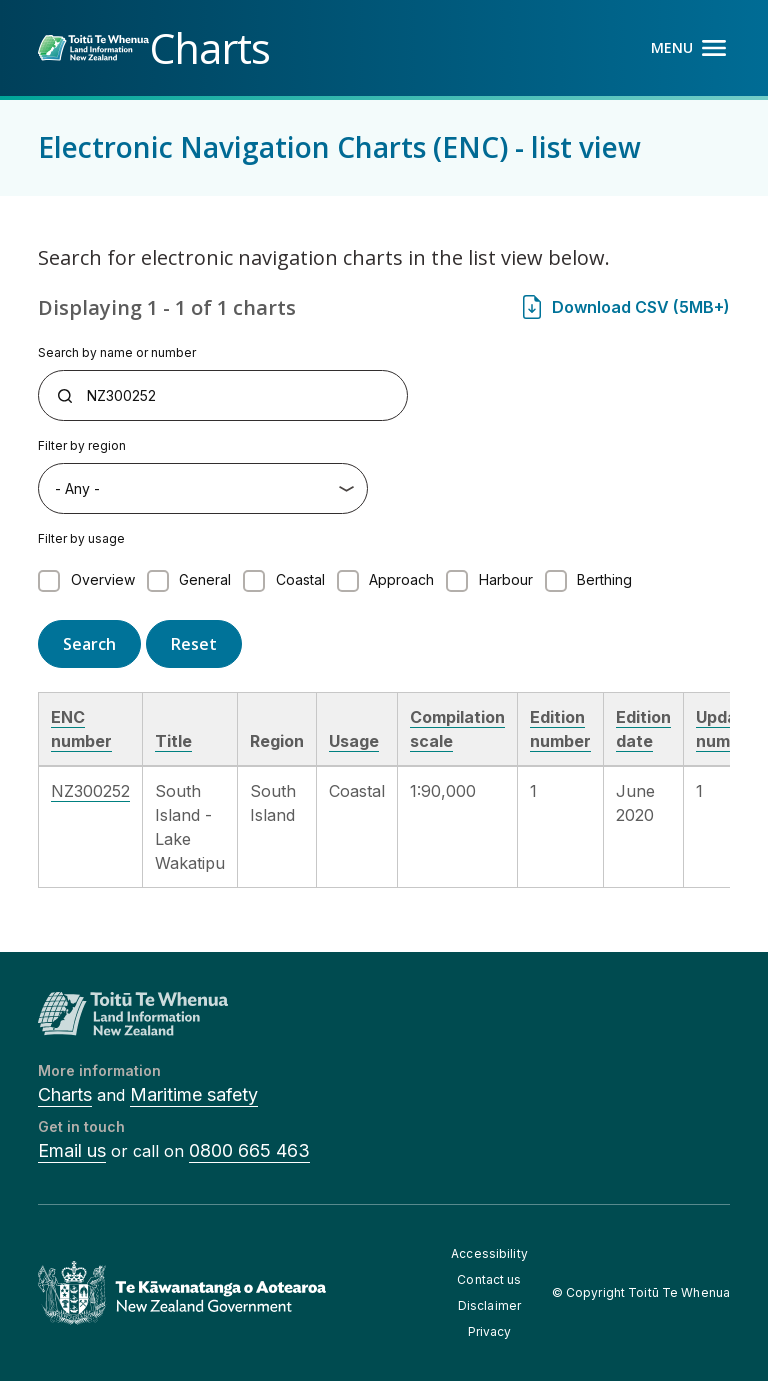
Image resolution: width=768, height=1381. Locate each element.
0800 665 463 (249, 1150)
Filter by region (82, 445)
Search (89, 644)
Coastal (300, 579)
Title (173, 741)
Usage (354, 741)
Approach (401, 579)
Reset (194, 644)
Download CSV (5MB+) (641, 307)
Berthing (604, 579)
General (205, 579)
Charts (65, 1094)
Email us (72, 1150)
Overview (103, 579)
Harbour (506, 579)
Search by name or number (117, 352)
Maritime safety (194, 1094)
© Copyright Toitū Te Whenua (641, 1292)
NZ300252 (90, 791)
